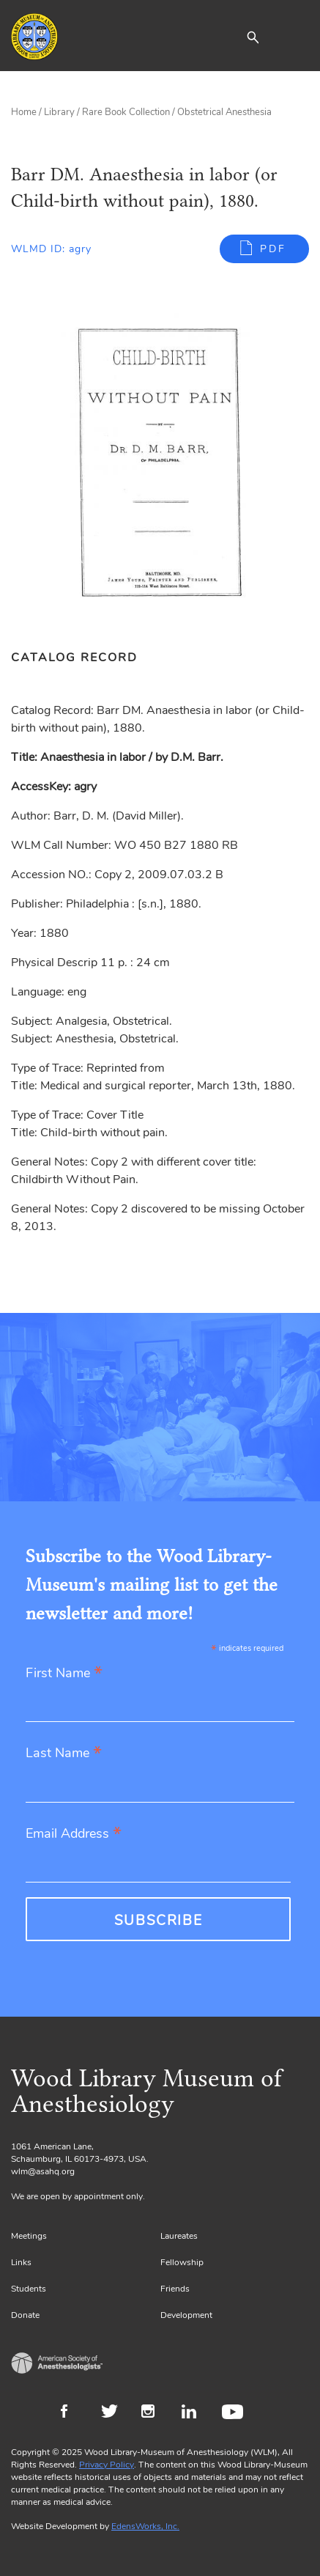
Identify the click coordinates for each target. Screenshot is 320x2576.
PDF (273, 249)
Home (24, 112)
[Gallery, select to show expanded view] (160, 463)
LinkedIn (194, 2413)
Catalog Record (74, 657)
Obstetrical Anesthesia (224, 112)
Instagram (154, 2413)
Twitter (114, 2413)
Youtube (235, 2413)
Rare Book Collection (126, 112)
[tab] (81, 657)
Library (59, 112)
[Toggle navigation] (298, 37)
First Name (64, 1674)
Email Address (74, 1834)
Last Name (64, 1754)
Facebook (73, 2413)
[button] (252, 37)
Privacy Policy (106, 2464)
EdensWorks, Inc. (145, 2526)
